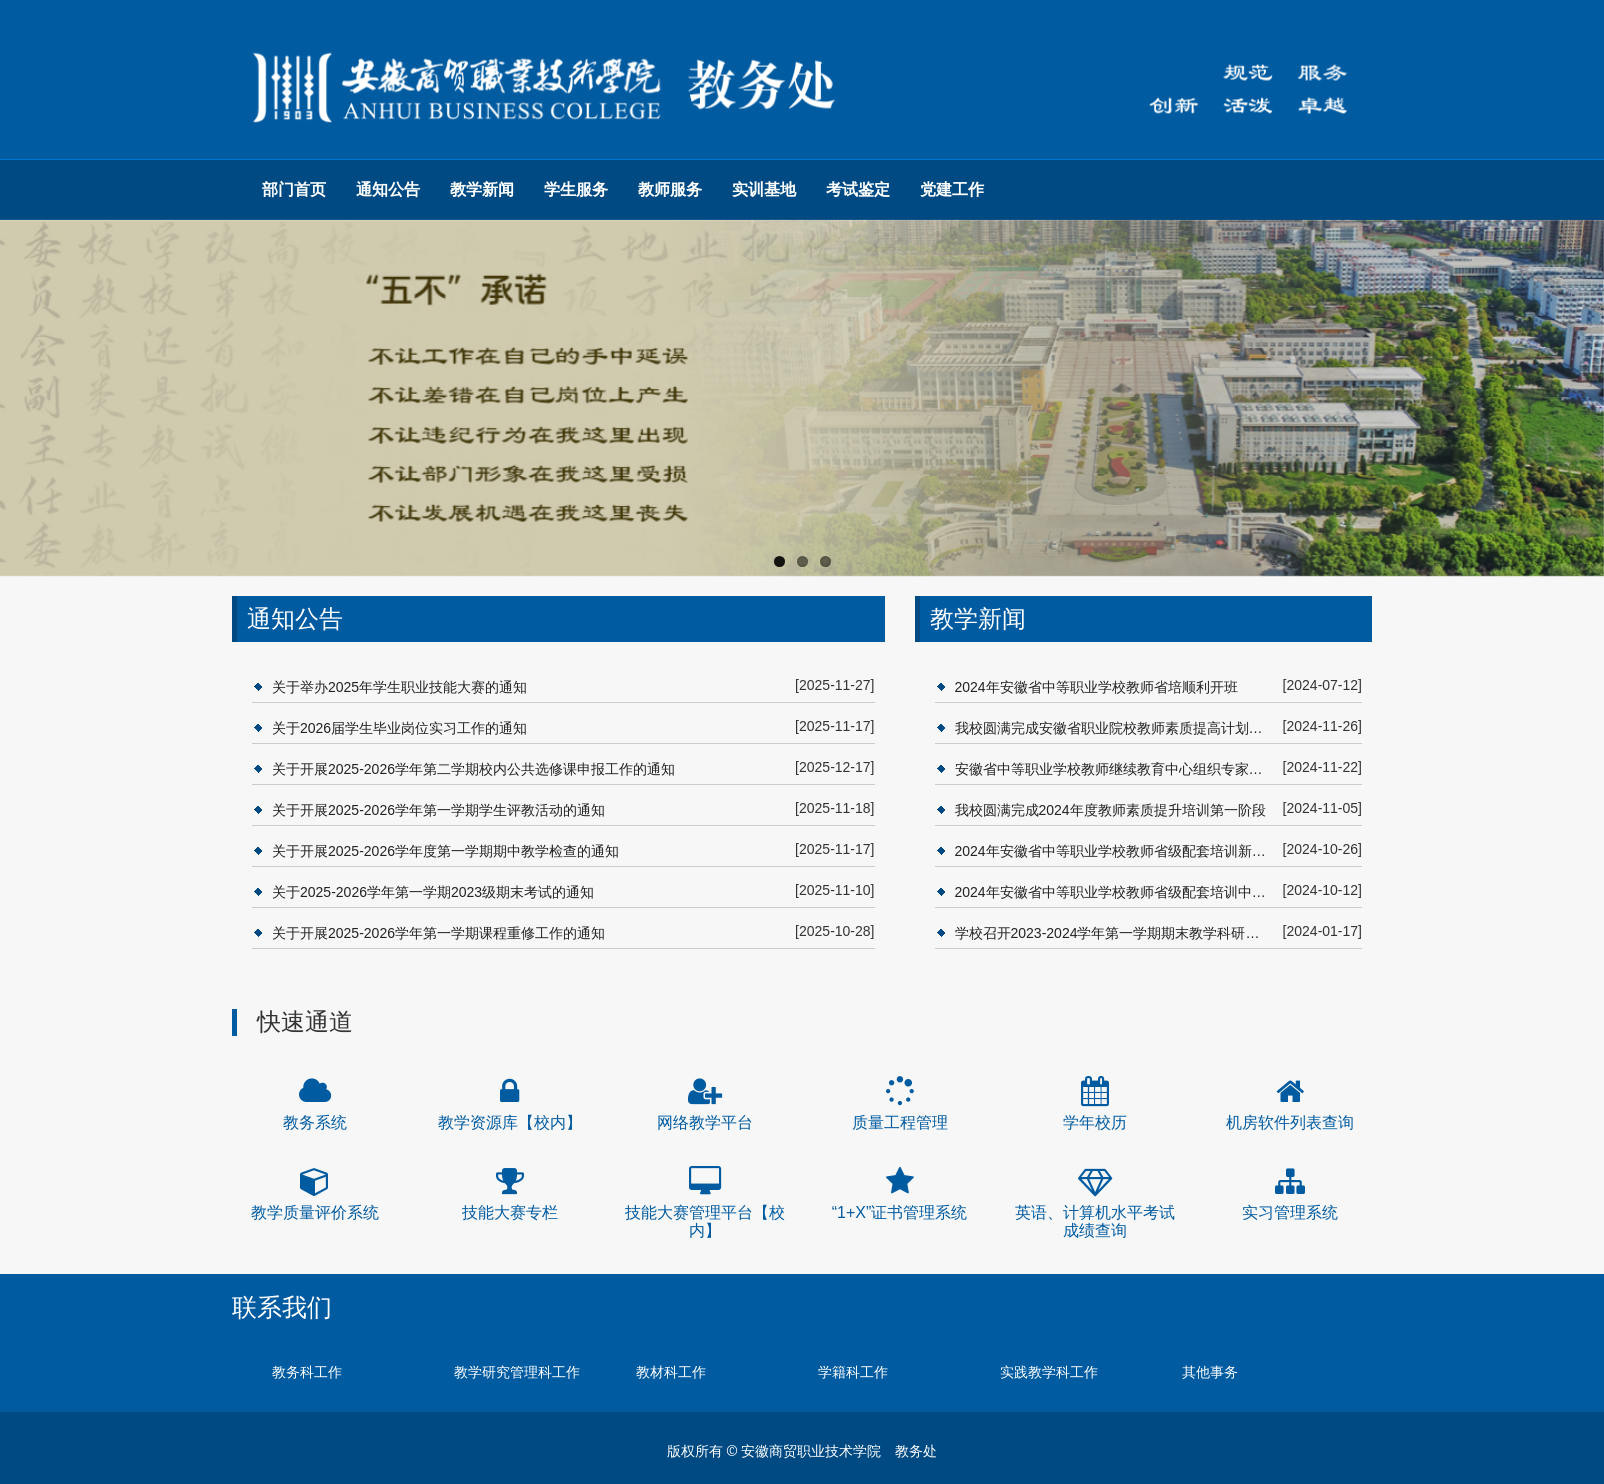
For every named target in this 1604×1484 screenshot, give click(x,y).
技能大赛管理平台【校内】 (705, 1221)
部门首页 (294, 189)
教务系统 (315, 1122)
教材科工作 (671, 1372)
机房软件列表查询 (1290, 1122)
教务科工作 (307, 1372)
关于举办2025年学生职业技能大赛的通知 (399, 687)
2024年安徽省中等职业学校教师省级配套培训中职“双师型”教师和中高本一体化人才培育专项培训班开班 (1114, 892)
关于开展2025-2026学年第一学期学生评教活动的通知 (438, 810)
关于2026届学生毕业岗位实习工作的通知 (399, 728)
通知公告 (388, 189)
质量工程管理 (900, 1122)
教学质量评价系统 (315, 1212)
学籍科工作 (853, 1372)
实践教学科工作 (1049, 1372)
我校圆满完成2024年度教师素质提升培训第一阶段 (1110, 810)
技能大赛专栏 (510, 1212)
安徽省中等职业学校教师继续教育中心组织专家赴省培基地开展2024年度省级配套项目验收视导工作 (1114, 769)
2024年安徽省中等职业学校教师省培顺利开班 (1096, 687)
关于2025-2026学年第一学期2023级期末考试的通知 (433, 892)
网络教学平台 (705, 1122)
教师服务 (670, 189)
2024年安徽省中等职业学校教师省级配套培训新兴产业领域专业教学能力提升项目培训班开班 (1114, 851)
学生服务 (576, 189)
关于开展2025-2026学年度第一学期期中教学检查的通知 (445, 851)
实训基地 (764, 189)
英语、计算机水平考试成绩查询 (1095, 1221)
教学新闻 (482, 189)
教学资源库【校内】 (510, 1122)
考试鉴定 (858, 189)
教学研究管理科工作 (517, 1372)
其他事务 (1210, 1372)
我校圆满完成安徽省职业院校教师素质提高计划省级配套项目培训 (1114, 728)
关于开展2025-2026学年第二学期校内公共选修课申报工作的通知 (473, 769)
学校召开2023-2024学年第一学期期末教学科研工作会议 (1114, 933)
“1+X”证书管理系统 (900, 1212)
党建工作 (952, 189)
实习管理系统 (1290, 1212)
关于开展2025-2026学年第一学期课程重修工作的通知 (438, 933)
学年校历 (1095, 1122)
